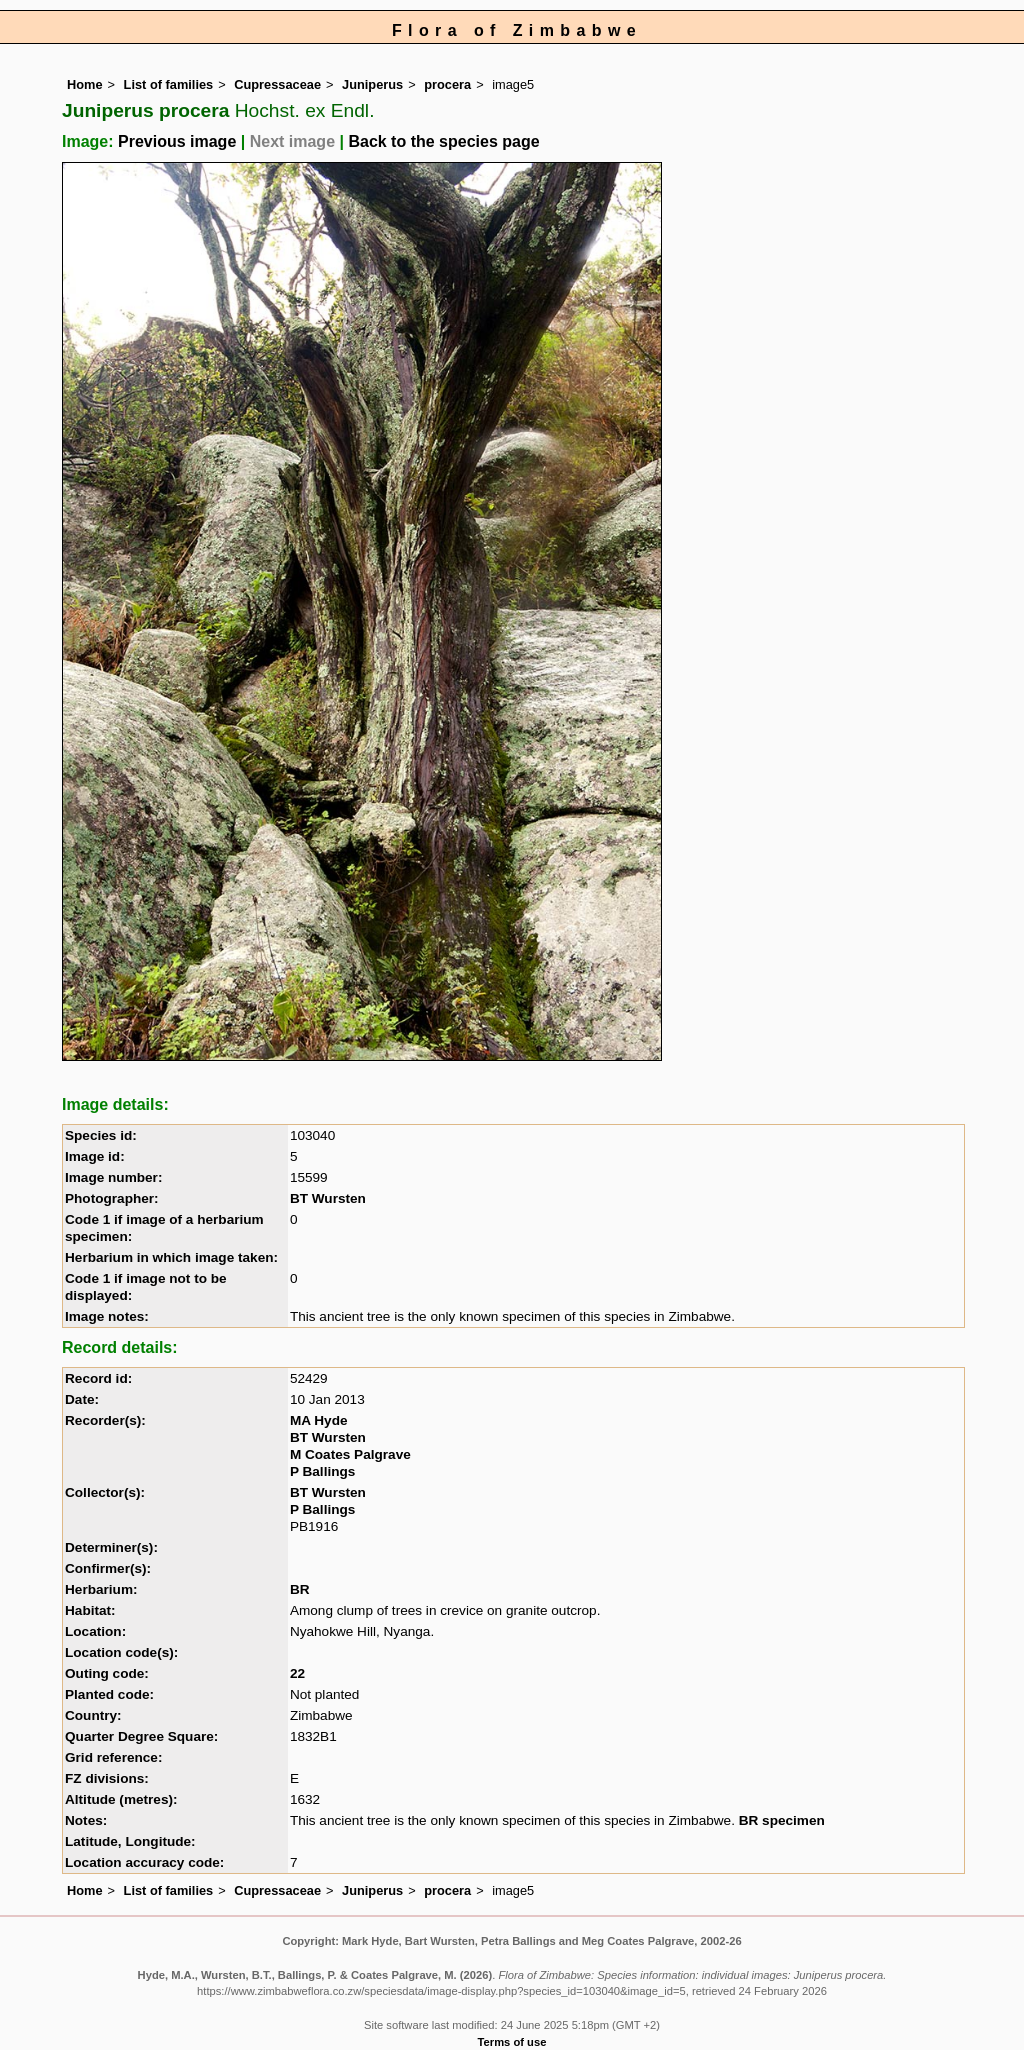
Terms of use (512, 2042)
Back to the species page (443, 141)
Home (85, 84)
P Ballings (322, 1471)
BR (300, 1589)
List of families (169, 84)
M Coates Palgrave (350, 1454)
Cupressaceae (277, 84)
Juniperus (372, 84)
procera (447, 84)
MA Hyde (319, 1420)
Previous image (177, 141)
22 (297, 1673)
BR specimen (782, 1820)
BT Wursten (328, 1198)
